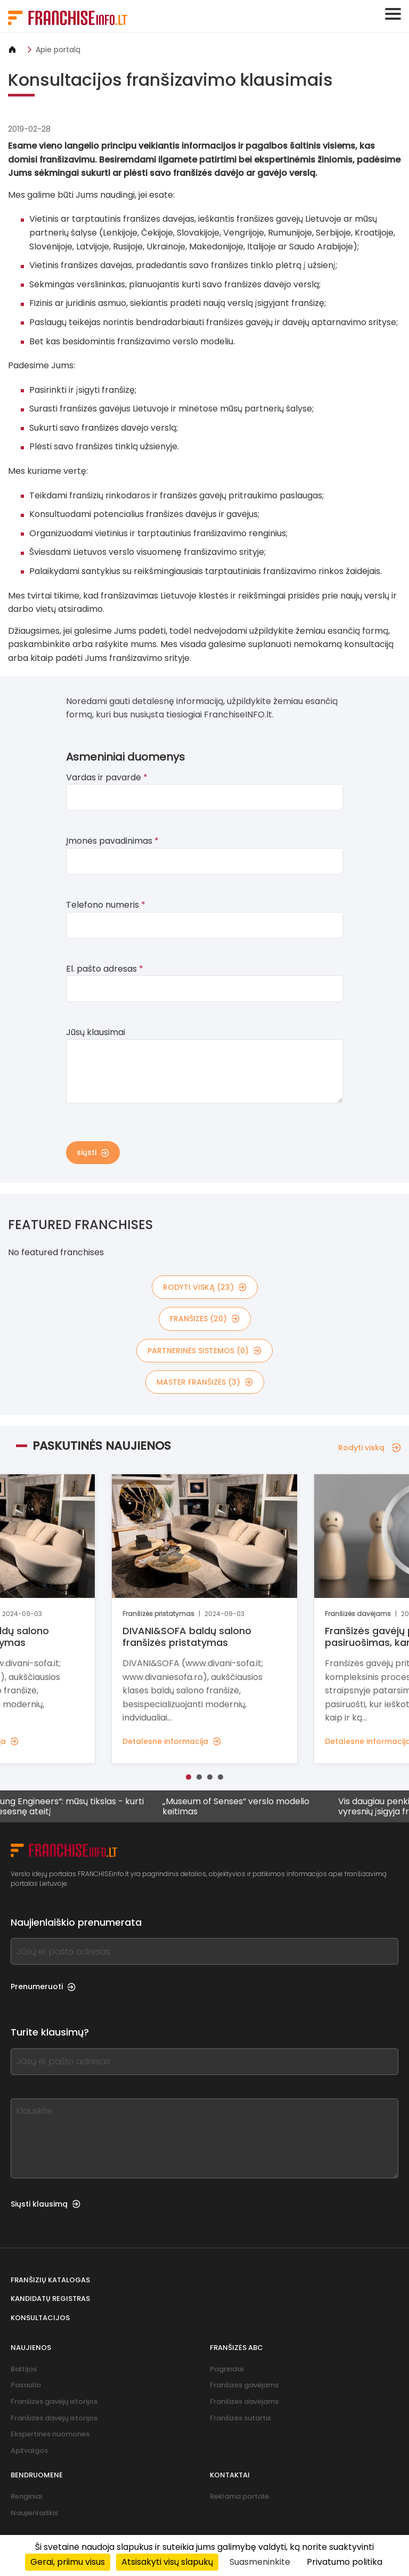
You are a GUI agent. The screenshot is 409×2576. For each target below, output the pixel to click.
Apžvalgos (29, 2450)
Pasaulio (26, 2385)
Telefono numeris (105, 905)
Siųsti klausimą (45, 2204)
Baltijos (24, 2369)
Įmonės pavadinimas (112, 841)
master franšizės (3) (205, 1382)
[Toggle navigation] (393, 14)
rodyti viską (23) (205, 1287)
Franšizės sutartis (240, 2418)
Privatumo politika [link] (344, 2562)
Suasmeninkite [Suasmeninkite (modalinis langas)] (260, 2562)
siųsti (93, 1152)
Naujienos (31, 2348)
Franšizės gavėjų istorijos (54, 2401)
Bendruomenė (37, 2475)
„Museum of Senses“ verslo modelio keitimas (243, 1806)
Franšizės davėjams (244, 2401)
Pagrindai (226, 2369)
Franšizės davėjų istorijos (54, 2418)
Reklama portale (239, 2496)
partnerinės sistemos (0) (204, 1350)
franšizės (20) (205, 1318)
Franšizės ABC (236, 2348)
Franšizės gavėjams (244, 2385)
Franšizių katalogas (50, 2280)
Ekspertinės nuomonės (50, 2434)
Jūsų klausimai (95, 1032)
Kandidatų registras (50, 2299)
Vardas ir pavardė (107, 777)
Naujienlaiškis (34, 2513)
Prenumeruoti (43, 1986)
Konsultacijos (40, 2318)
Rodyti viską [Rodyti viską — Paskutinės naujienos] (369, 1447)
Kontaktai (230, 2475)
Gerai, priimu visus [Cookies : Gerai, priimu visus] (67, 2562)
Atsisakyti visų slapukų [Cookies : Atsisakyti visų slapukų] (167, 2562)
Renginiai (26, 2496)
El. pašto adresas (104, 969)
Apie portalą (58, 49)
